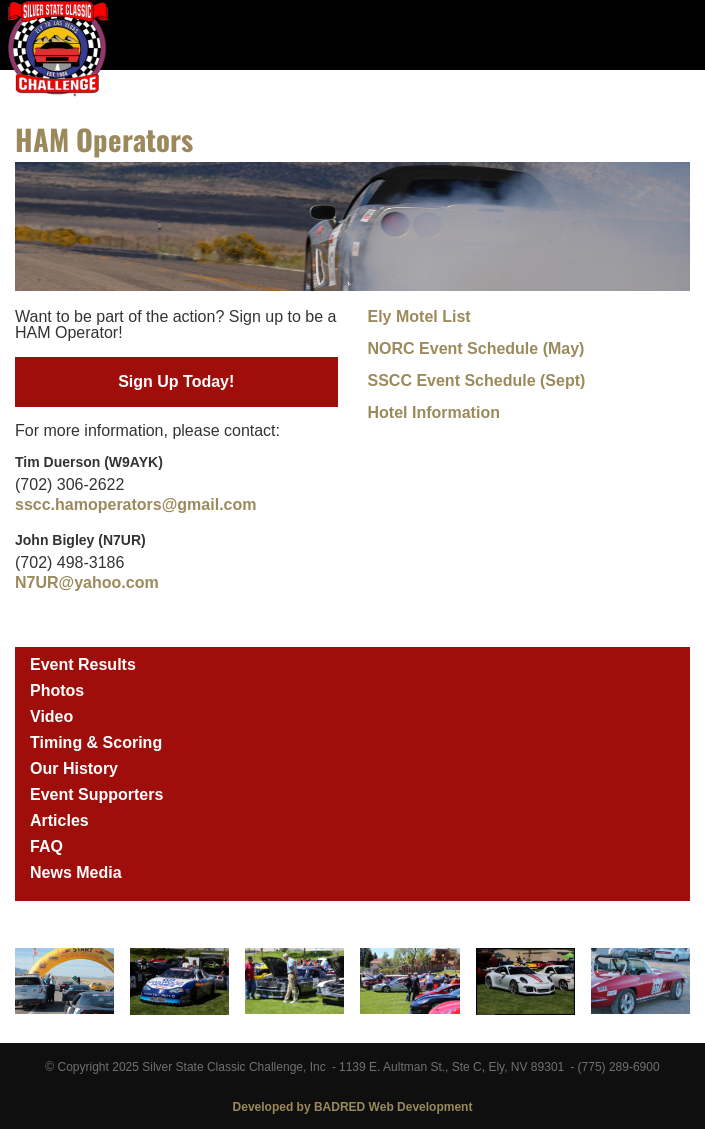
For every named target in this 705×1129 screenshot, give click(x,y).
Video (51, 716)
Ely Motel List (419, 316)
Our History (74, 768)
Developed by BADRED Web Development (353, 1107)
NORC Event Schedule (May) (476, 348)
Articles (59, 820)
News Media (76, 872)
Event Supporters (96, 794)
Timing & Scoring (96, 742)
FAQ (46, 846)
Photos (57, 690)
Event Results (83, 664)
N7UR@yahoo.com (87, 582)
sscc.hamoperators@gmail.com (135, 504)
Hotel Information (434, 412)
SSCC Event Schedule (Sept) (477, 380)
